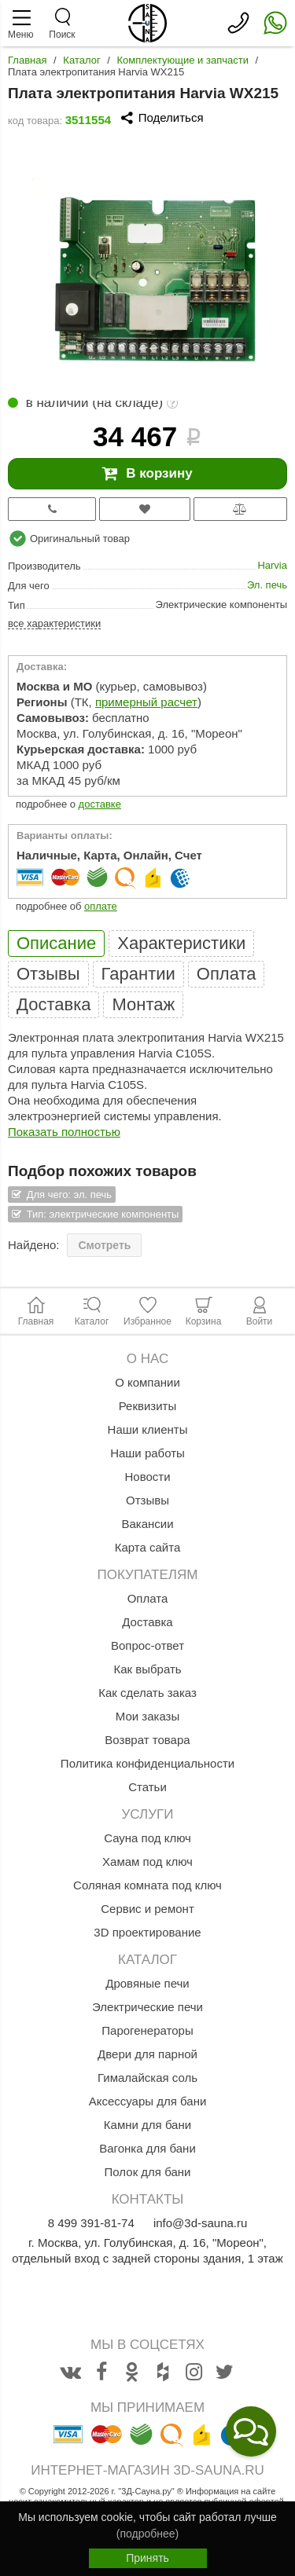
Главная (27, 60)
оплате (100, 906)
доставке (100, 804)
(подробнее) (147, 2533)
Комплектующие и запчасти (183, 60)
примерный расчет (146, 702)
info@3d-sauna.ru (200, 2223)
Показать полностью (64, 1131)
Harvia (272, 565)
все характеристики (54, 623)
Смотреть (104, 1245)
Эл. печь (267, 585)
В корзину (147, 474)
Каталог (81, 60)
